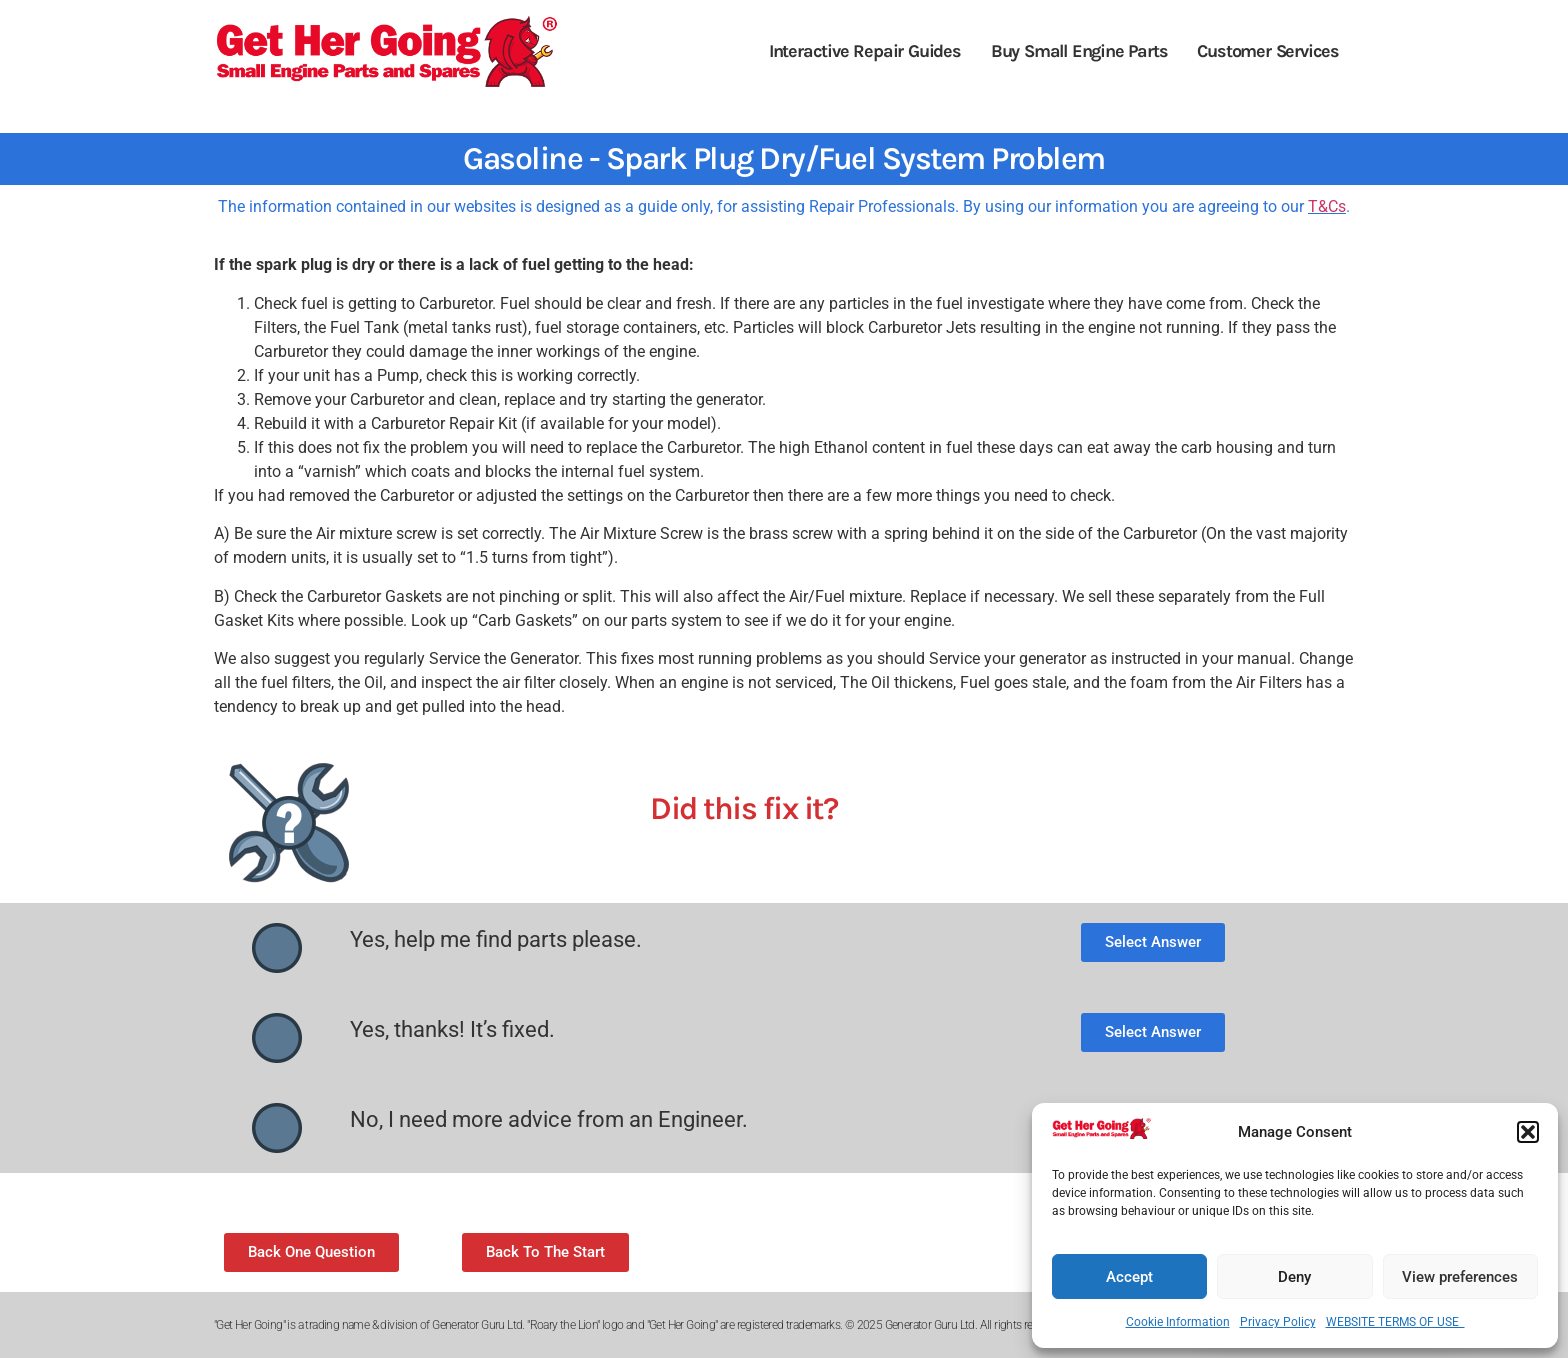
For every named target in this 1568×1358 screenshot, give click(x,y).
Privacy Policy (1278, 1322)
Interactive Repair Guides (865, 51)
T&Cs (1327, 206)
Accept (1129, 1277)
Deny (1294, 1277)
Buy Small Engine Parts (1079, 51)
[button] (1528, 1132)
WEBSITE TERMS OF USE (1395, 1322)
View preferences (1460, 1277)
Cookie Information (1178, 1322)
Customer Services (1268, 51)
